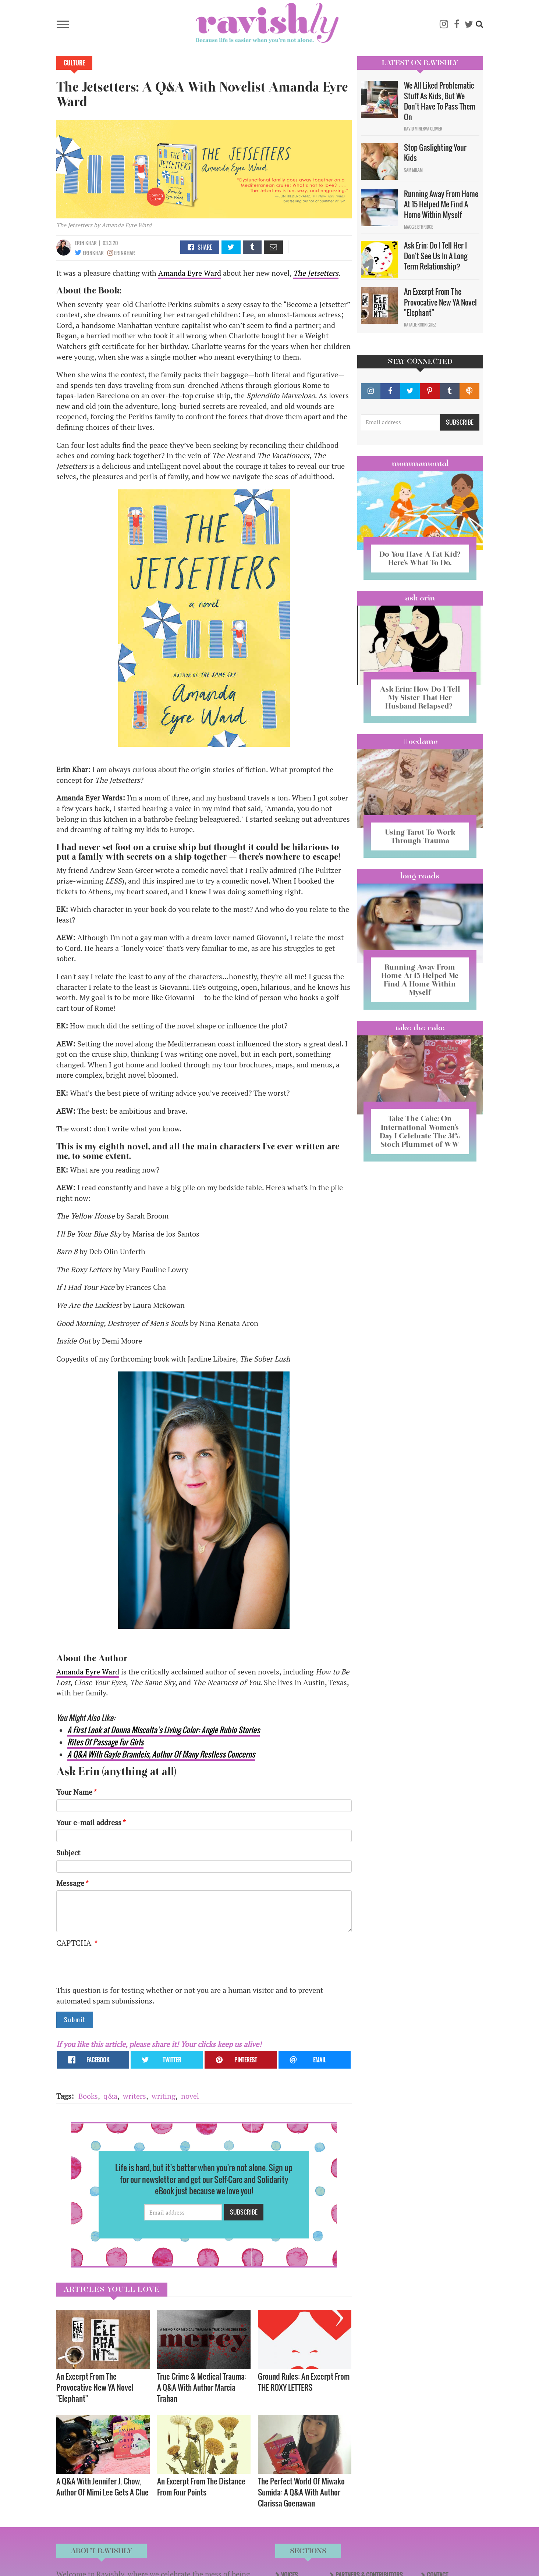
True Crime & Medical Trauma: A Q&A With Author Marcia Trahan (202, 2387)
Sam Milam (413, 170)
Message (70, 1883)
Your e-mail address (88, 1822)
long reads (420, 876)
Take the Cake (420, 1027)
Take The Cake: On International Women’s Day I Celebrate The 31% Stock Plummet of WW (420, 1131)
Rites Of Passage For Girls (105, 1742)
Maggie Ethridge (418, 227)
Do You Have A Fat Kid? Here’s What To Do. (420, 558)
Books (88, 2096)
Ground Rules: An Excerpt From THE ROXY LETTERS (304, 2381)
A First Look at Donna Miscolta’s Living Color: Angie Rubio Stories (163, 1729)
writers (134, 2096)
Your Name (74, 1792)
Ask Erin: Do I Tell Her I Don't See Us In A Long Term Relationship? (435, 256)
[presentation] (112, 1970)
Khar (91, 243)
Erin (80, 243)
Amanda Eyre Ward (189, 273)
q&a (110, 2096)
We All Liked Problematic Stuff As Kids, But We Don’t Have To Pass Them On (439, 101)
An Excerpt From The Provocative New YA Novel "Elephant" (95, 2387)
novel (190, 2096)
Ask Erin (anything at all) (116, 1771)
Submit (74, 2019)
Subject (68, 1853)
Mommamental (420, 463)
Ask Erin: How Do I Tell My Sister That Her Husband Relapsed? (420, 697)
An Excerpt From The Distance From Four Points (201, 2486)
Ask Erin (420, 598)
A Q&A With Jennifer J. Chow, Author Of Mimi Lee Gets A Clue (102, 2486)
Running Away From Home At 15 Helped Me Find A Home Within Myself (441, 204)
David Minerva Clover (423, 129)
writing (163, 2096)
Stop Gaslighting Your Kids (435, 153)
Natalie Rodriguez (420, 325)
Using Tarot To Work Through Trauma (420, 836)
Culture (74, 62)
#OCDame (420, 741)
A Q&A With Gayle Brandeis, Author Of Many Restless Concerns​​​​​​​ (161, 1754)
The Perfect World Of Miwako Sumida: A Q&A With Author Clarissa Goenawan (301, 2492)
